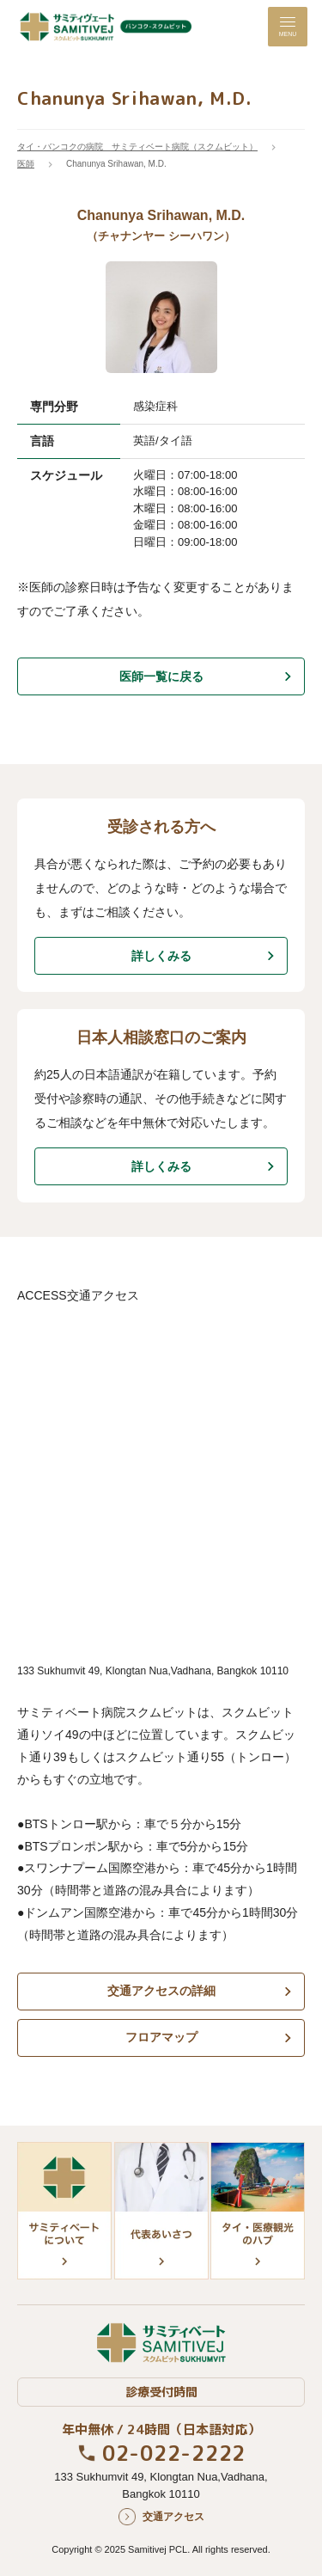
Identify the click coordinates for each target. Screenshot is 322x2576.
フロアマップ (161, 2037)
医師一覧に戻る (161, 676)
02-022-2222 (174, 2453)
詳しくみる (161, 956)
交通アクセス (173, 2517)
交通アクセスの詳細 (161, 1991)
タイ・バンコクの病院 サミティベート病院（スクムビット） (137, 146)
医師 (25, 163)
